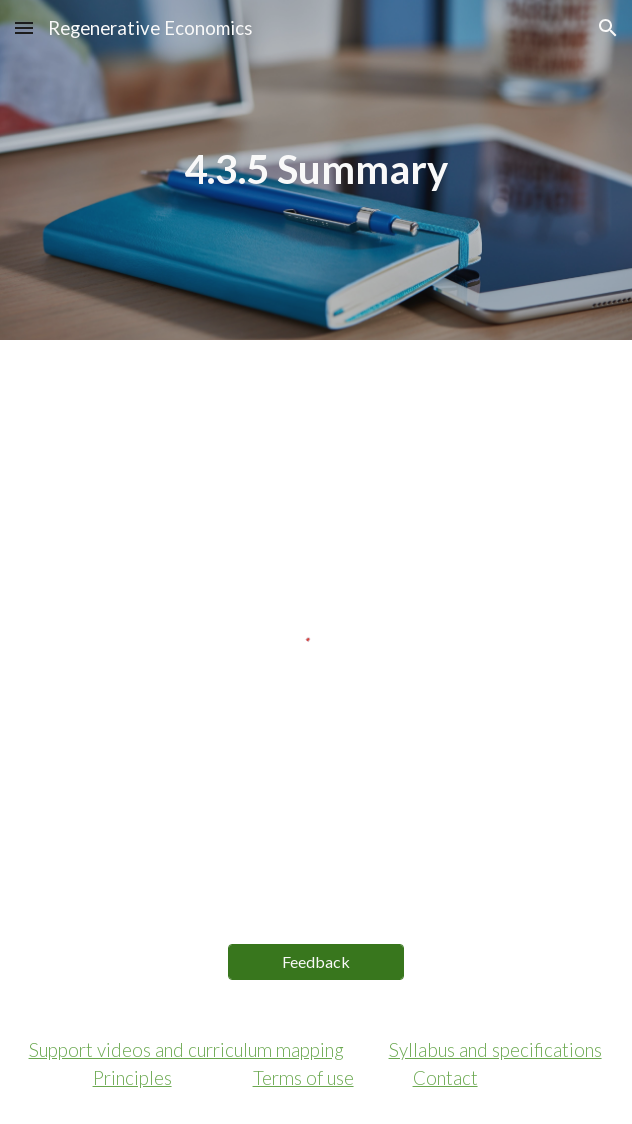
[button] (24, 27)
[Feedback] (316, 961)
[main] (316, 169)
